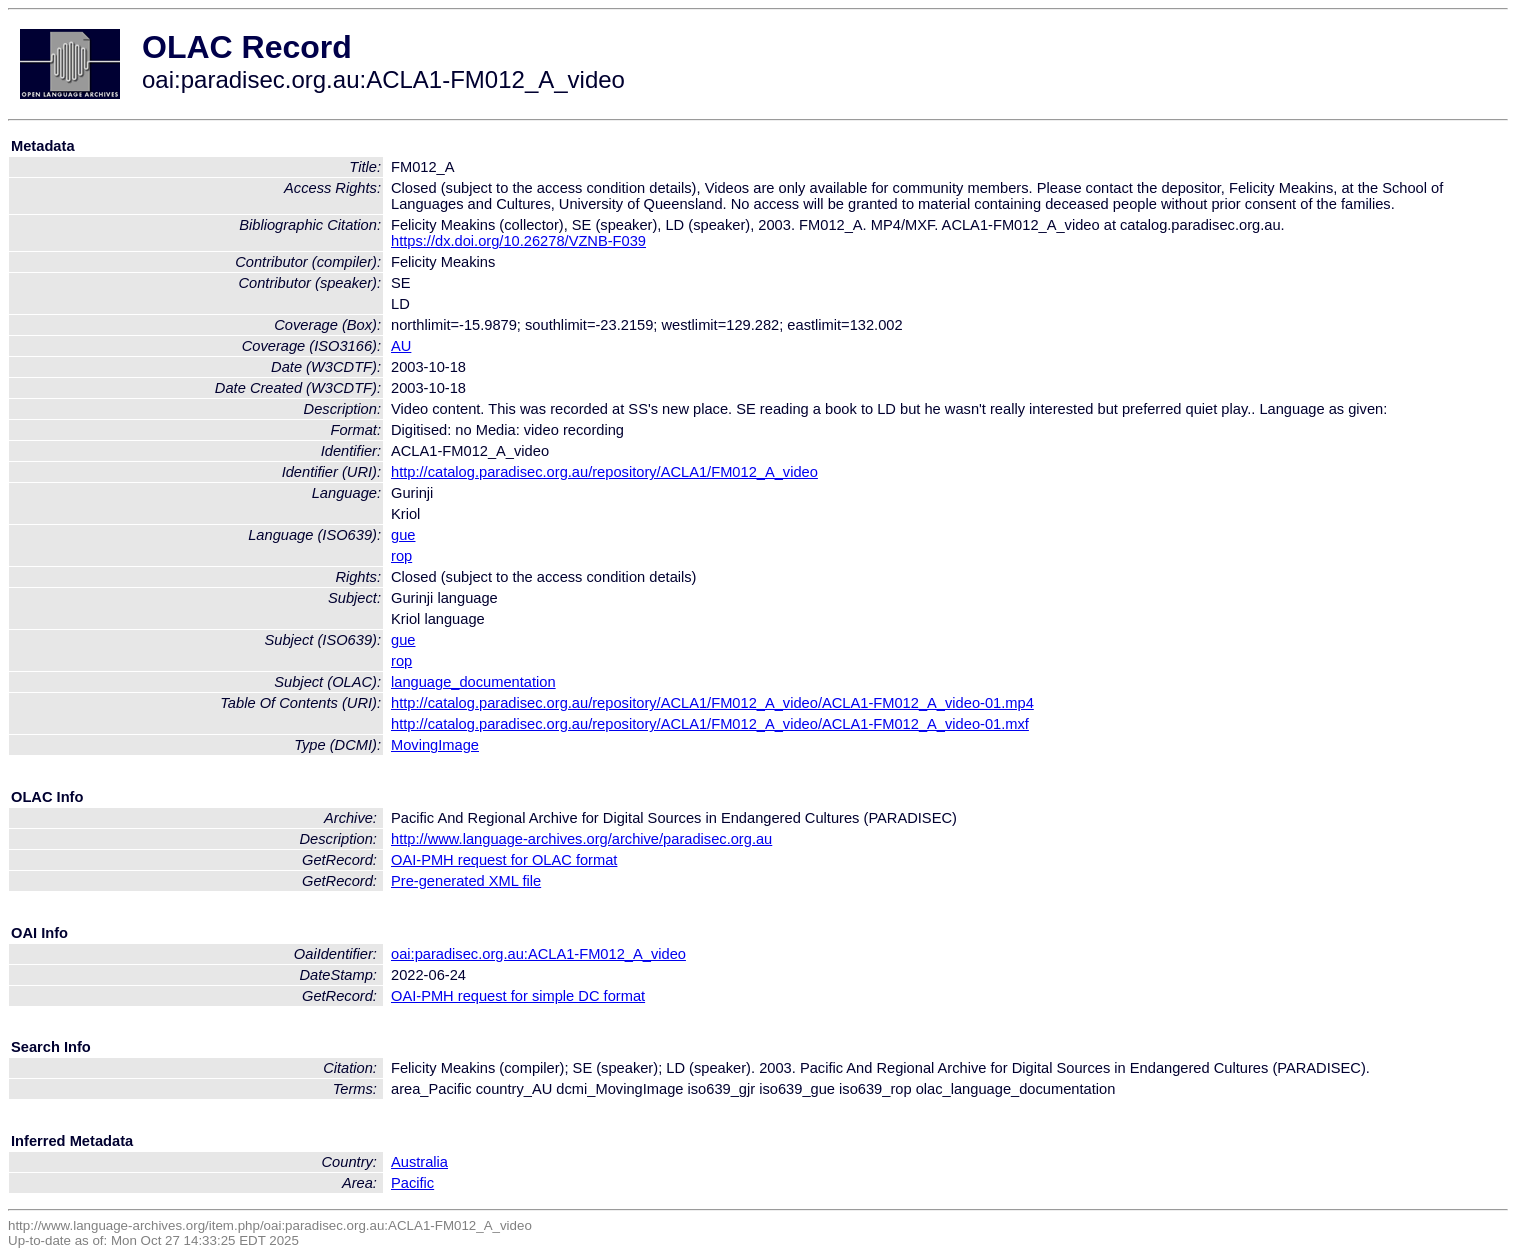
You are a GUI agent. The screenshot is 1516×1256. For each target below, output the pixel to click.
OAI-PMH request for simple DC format (518, 996)
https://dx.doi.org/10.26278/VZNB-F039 (518, 241)
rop (401, 556)
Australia (419, 1162)
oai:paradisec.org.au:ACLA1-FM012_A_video (538, 954)
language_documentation (473, 682)
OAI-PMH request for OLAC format (504, 860)
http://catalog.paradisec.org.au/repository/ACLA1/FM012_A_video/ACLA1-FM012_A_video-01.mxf (710, 724)
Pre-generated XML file (466, 881)
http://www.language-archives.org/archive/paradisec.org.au (581, 839)
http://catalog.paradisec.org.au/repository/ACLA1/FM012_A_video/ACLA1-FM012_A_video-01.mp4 (712, 703)
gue (403, 535)
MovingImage (435, 745)
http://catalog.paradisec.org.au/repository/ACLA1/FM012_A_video (604, 472)
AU (401, 346)
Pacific (412, 1183)
